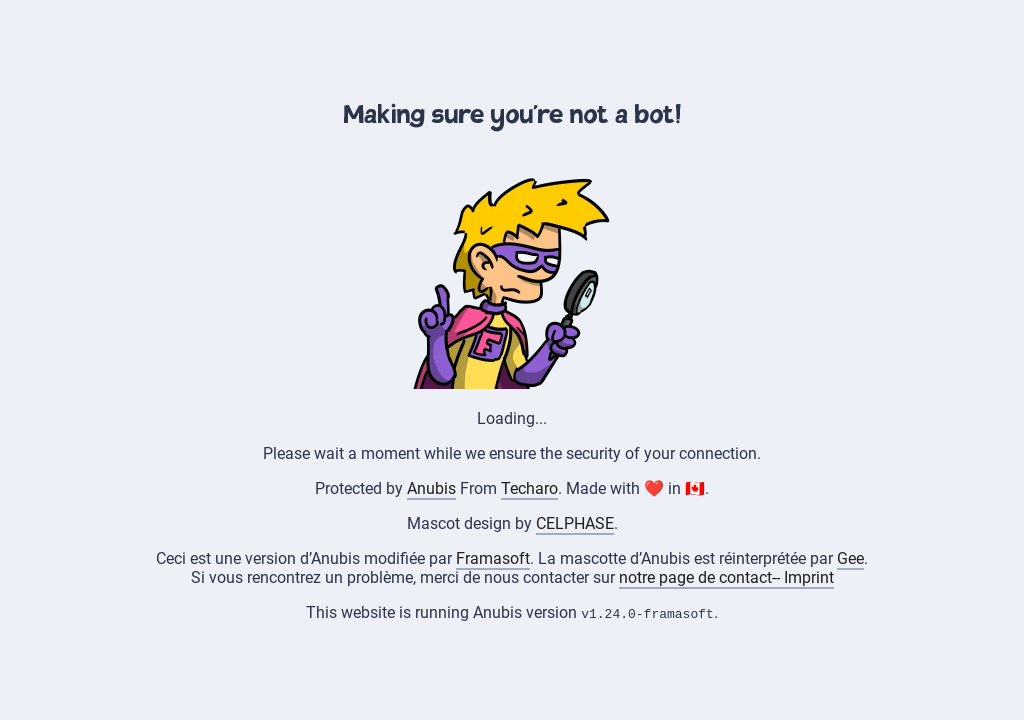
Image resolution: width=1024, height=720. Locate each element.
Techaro (529, 488)
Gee (850, 558)
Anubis (431, 488)
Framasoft (493, 558)
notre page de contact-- (701, 577)
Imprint (809, 577)
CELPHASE (575, 523)
